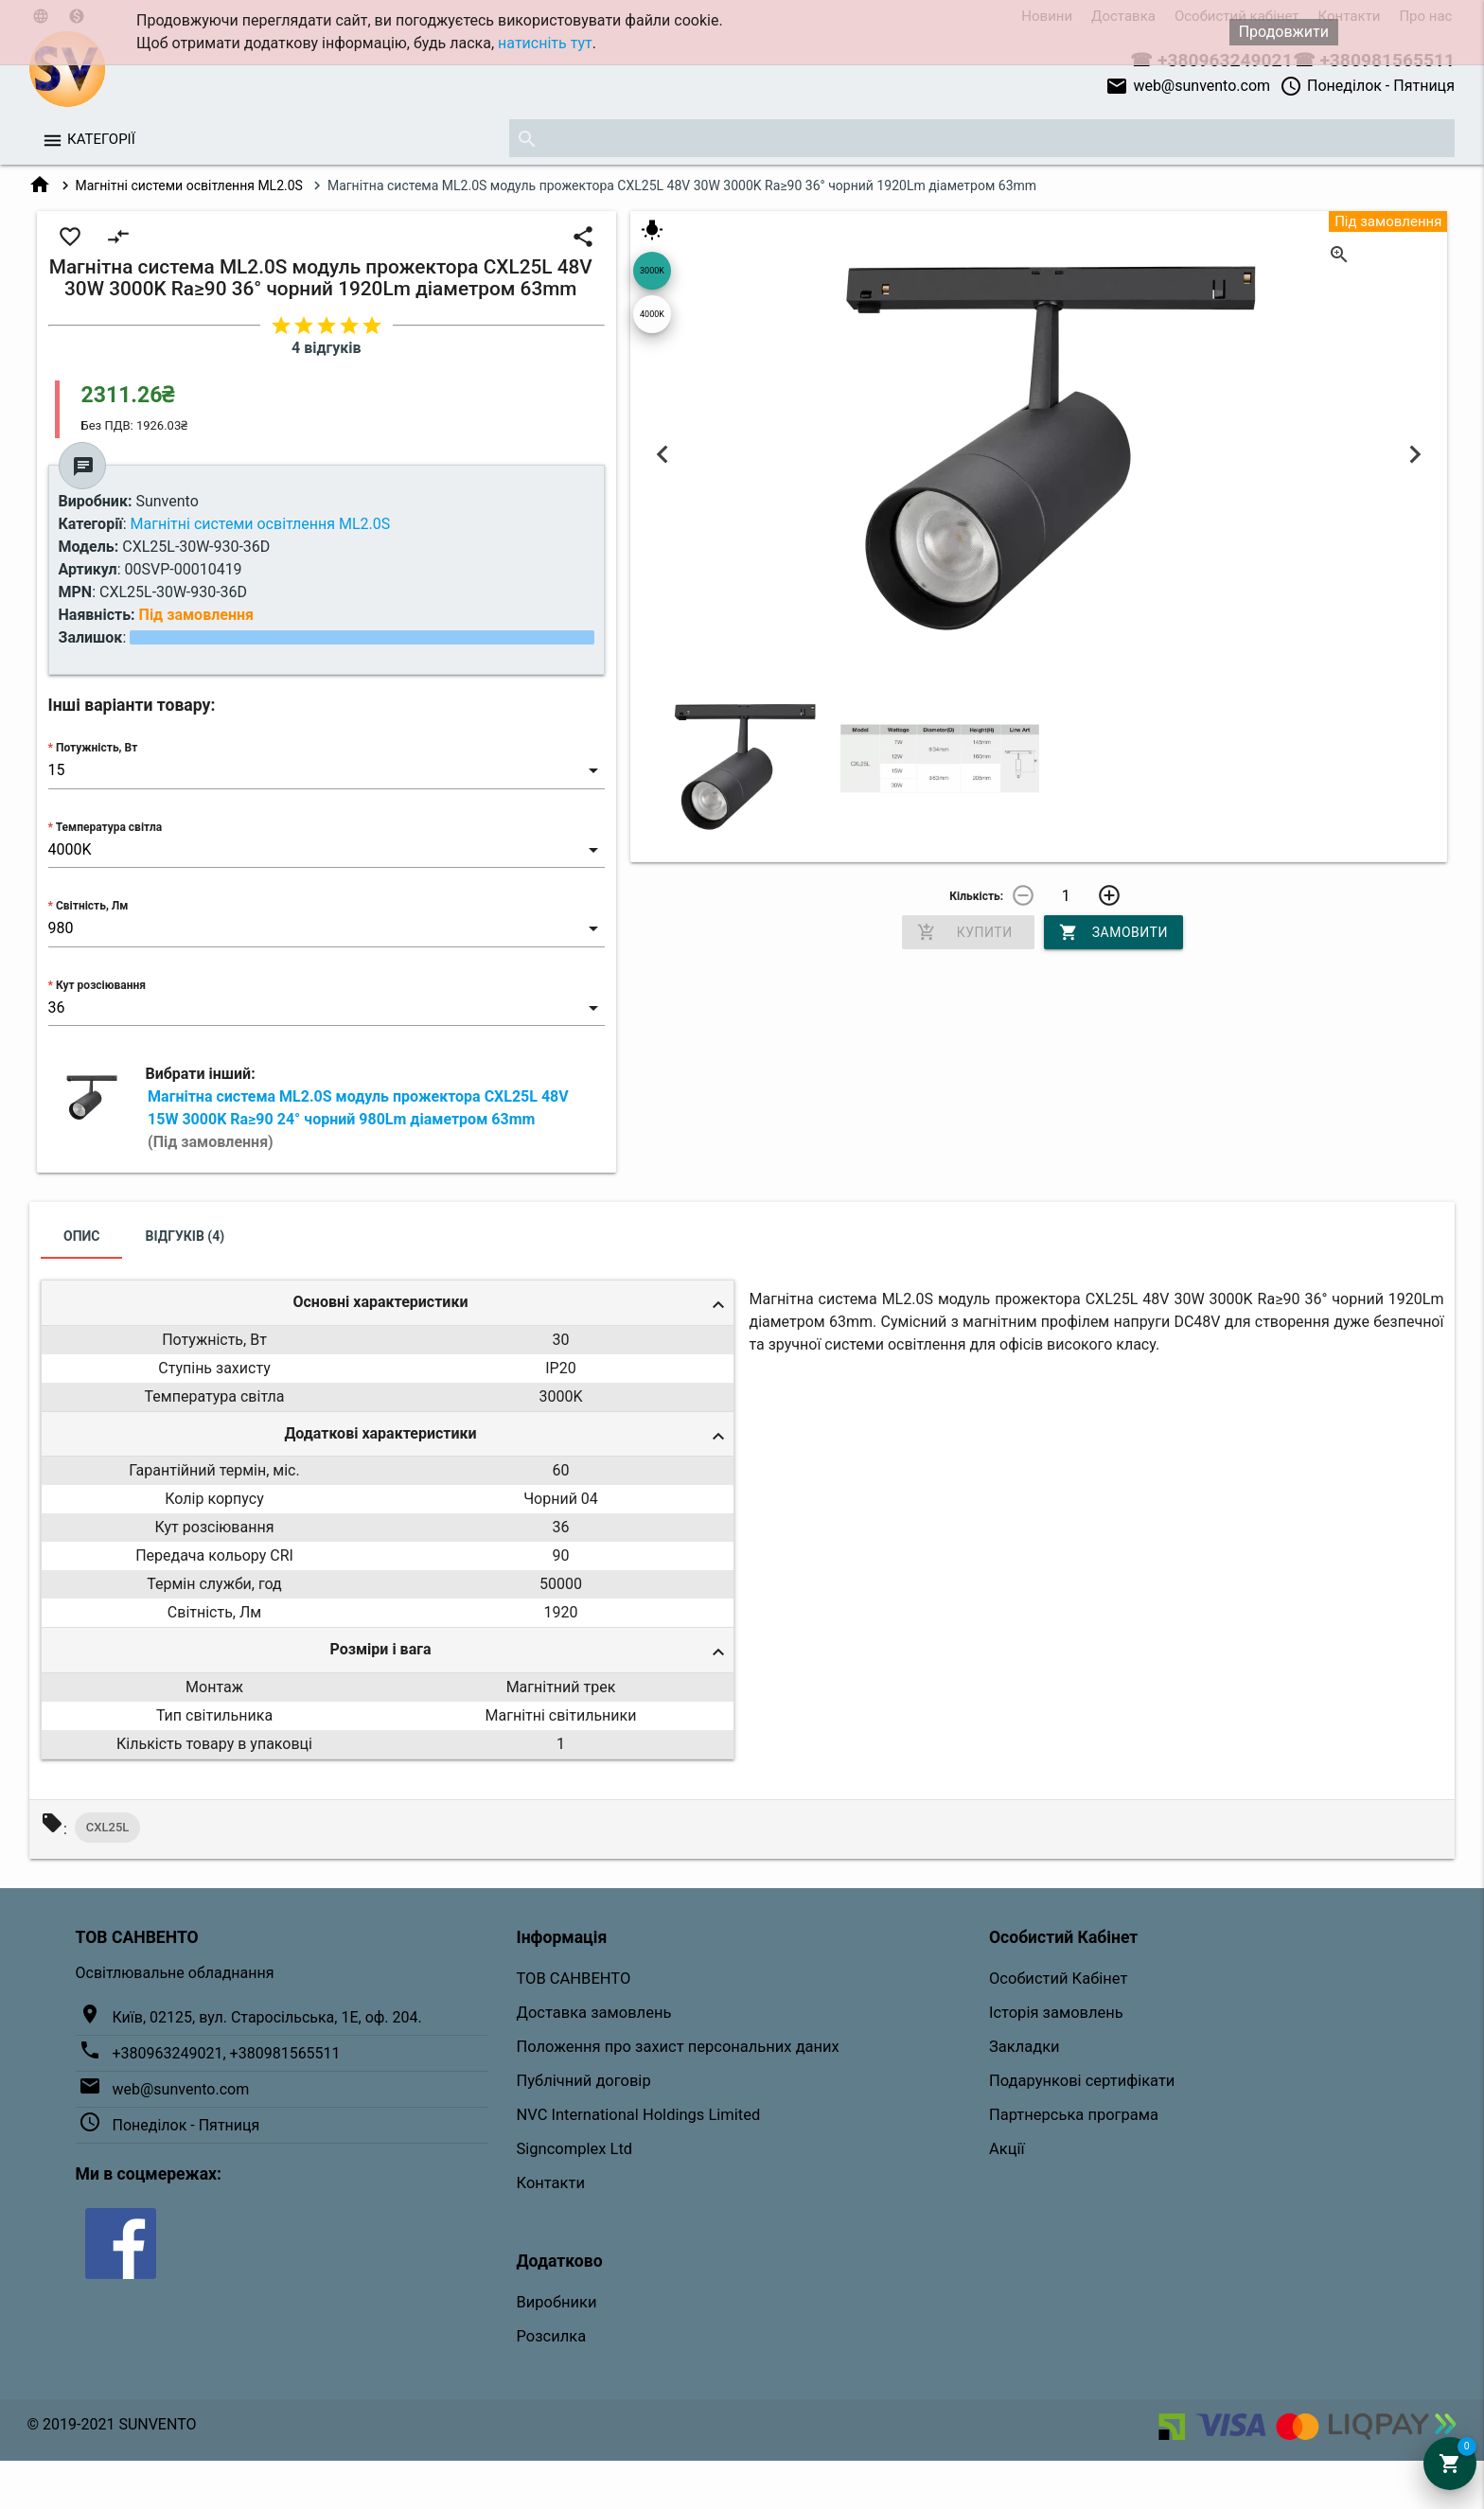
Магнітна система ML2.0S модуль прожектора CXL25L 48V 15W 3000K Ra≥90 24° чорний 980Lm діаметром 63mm (358, 1119)
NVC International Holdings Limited (639, 2115)
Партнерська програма (1073, 2115)
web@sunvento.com (1187, 86)
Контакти (551, 2183)
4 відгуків (326, 348)
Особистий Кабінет (1058, 1979)
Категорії (101, 139)
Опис (81, 1236)
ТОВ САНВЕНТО (574, 1979)
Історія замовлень (1056, 2013)
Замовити (1113, 932)
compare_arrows (118, 236)
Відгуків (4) (185, 1236)
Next (1414, 454)
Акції (1007, 2149)
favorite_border (70, 236)
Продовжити (1284, 32)
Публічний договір (584, 2081)
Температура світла (109, 827)
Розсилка (552, 2336)
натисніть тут (545, 43)
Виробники (557, 2302)
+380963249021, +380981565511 (227, 2053)
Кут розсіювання (101, 985)
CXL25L (108, 1827)
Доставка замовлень (594, 2013)
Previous (663, 454)
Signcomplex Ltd (575, 2149)
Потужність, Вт (96, 747)
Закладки (1024, 2047)
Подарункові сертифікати (1082, 2081)
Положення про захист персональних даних (678, 2047)
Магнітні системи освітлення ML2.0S (189, 185)
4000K (652, 314)
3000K (652, 270)
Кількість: (976, 896)
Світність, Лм (92, 905)
